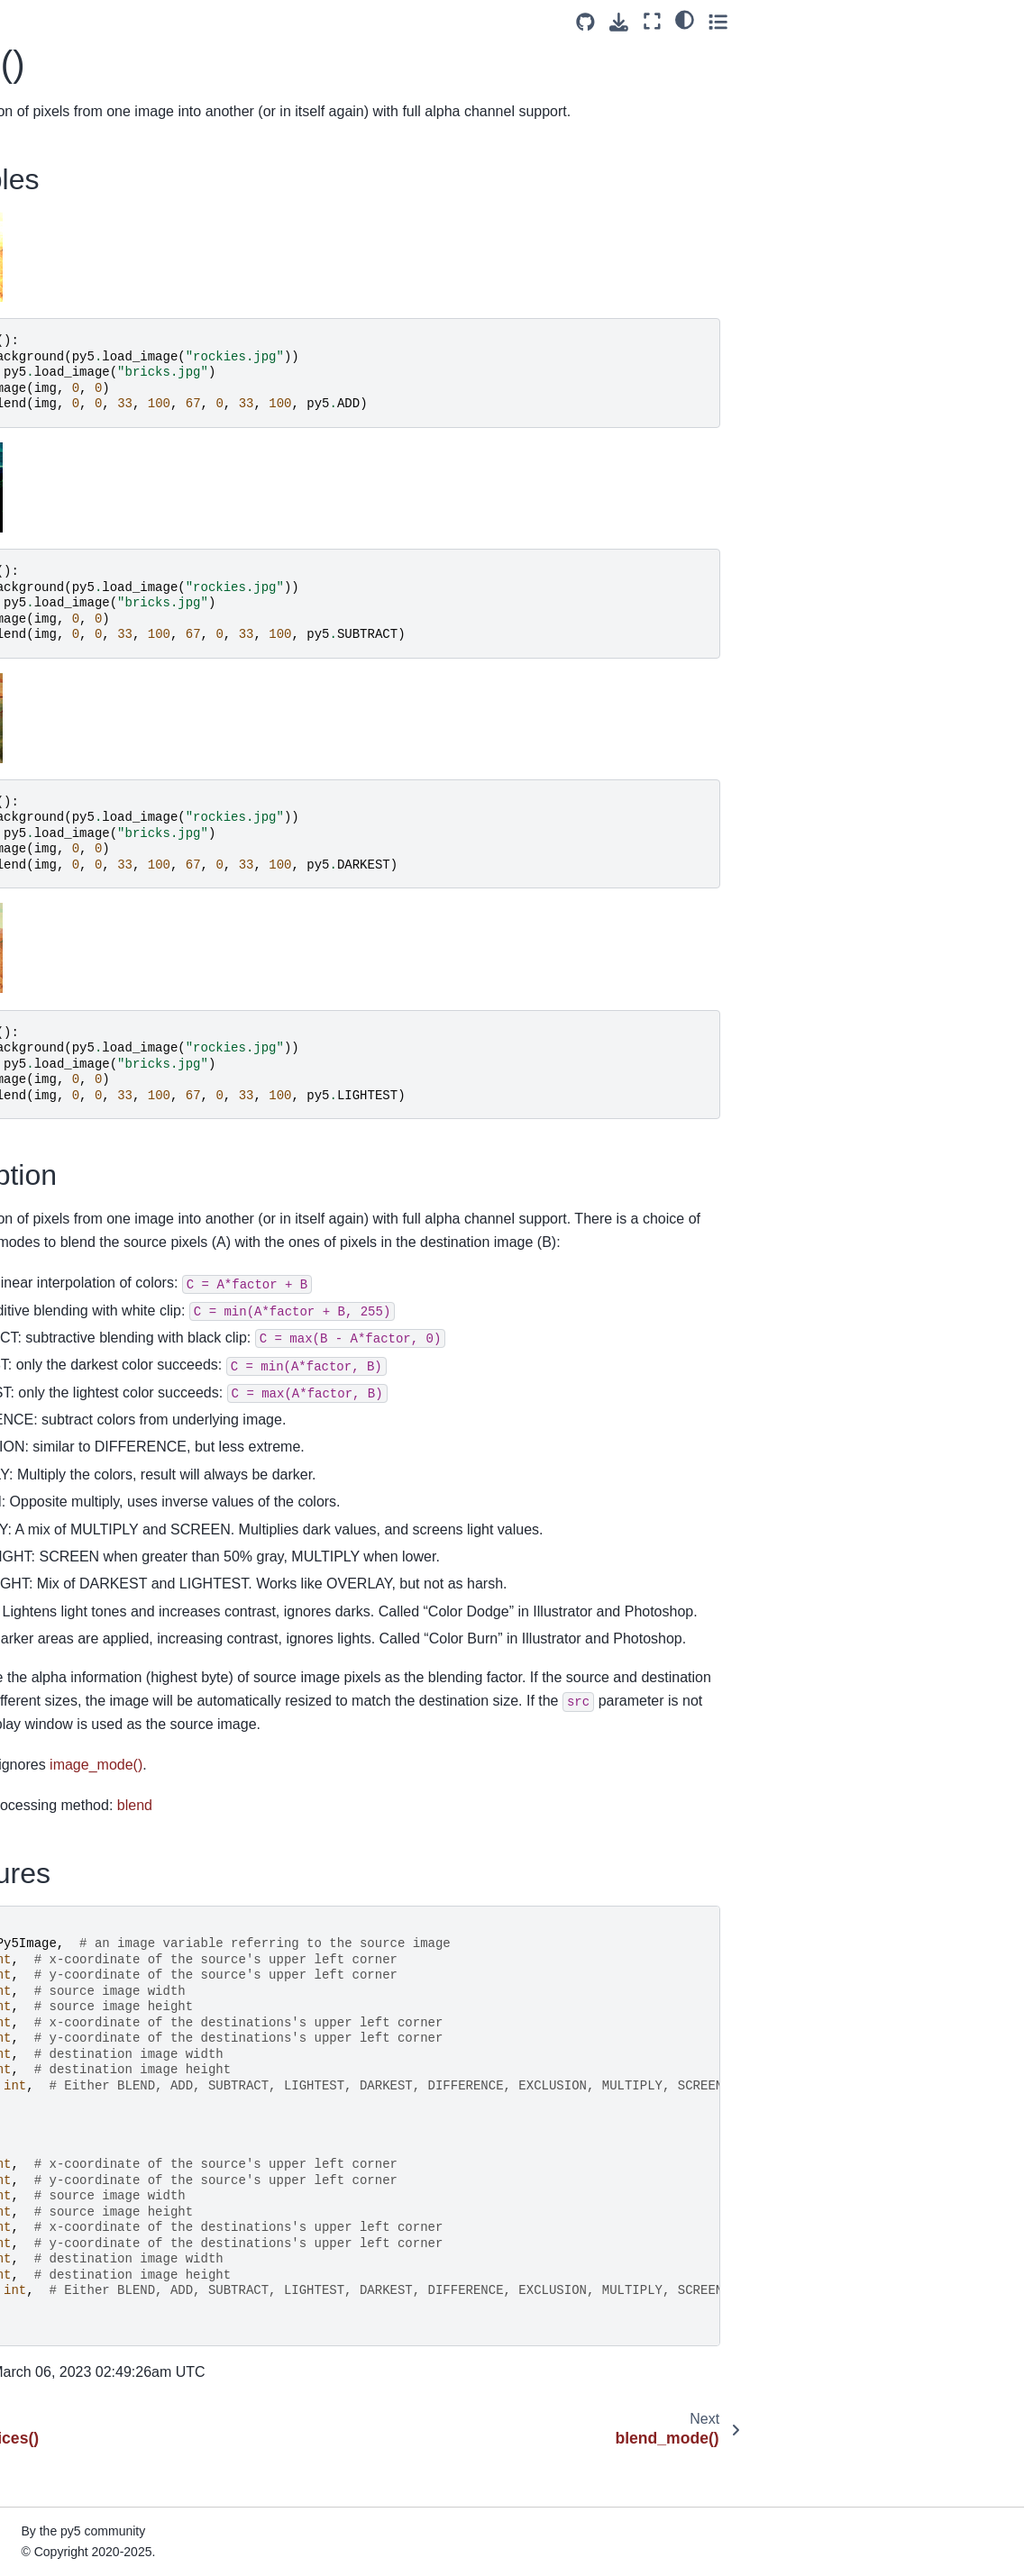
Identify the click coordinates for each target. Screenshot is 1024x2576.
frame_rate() (62, 1750)
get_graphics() (68, 1893)
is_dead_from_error (84, 2379)
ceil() (41, 348)
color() (45, 462)
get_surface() (65, 2007)
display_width (66, 1235)
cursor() (49, 863)
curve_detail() (66, 920)
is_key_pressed (72, 2408)
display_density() (75, 1177)
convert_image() (74, 605)
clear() (45, 405)
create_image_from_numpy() (110, 805)
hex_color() (59, 2123)
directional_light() (76, 1149)
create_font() (64, 720)
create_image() (70, 777)
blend (476, 1853)
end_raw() (56, 1435)
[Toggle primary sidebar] (256, 21)
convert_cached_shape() (98, 576)
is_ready (51, 2466)
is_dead (49, 2351)
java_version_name (83, 2551)
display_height (68, 1206)
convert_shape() (74, 634)
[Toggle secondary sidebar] (993, 21)
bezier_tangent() (74, 90)
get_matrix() (61, 1922)
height (44, 2094)
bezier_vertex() (70, 119)
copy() (45, 662)
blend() (48, 175)
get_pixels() (60, 1979)
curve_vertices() (73, 1063)
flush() (45, 1664)
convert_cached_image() (98, 548)
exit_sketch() (64, 1521)
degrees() (55, 1121)
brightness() (61, 291)
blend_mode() (67, 204)
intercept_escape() (80, 2323)
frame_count (63, 1722)
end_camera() (67, 1378)
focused (49, 1693)
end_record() (64, 1464)
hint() (42, 2151)
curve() (47, 892)
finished (49, 1607)
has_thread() (64, 2065)
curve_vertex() (68, 1034)
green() (48, 2036)
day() (42, 1092)
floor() (44, 1636)
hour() (44, 2208)
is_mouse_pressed (81, 2437)
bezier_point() (66, 61)
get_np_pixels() (71, 1950)
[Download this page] (893, 22)
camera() (53, 319)
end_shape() (63, 1493)
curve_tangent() (72, 977)
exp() (42, 1550)
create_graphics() (77, 749)
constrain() (57, 520)
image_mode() (69, 2294)
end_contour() (67, 1406)
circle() (46, 376)
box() (42, 262)
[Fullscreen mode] (927, 21)
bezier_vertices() (75, 148)
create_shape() (70, 834)
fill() (37, 1578)
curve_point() (65, 949)
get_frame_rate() (75, 1865)
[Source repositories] (860, 22)
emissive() (57, 1350)
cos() (41, 691)
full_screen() (62, 1807)
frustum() (53, 1778)
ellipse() (49, 1292)
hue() (42, 2237)
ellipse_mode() (69, 1321)
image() (49, 2265)
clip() (41, 433)
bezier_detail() (68, 33)
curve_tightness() (76, 1006)
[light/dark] (959, 19)
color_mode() (65, 491)
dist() (41, 1264)
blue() (43, 233)
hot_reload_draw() (80, 2179)
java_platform (66, 2523)
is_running (57, 2494)
